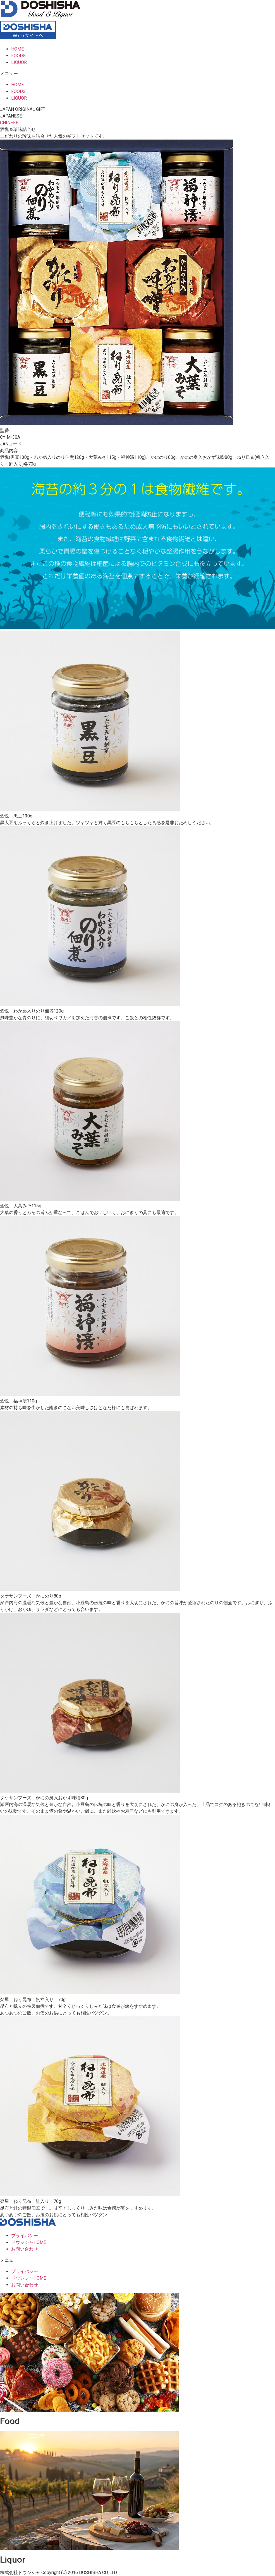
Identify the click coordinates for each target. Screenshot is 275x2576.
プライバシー (24, 2235)
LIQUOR (19, 62)
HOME (17, 49)
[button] (137, 73)
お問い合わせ (24, 2249)
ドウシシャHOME (28, 2242)
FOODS (18, 55)
